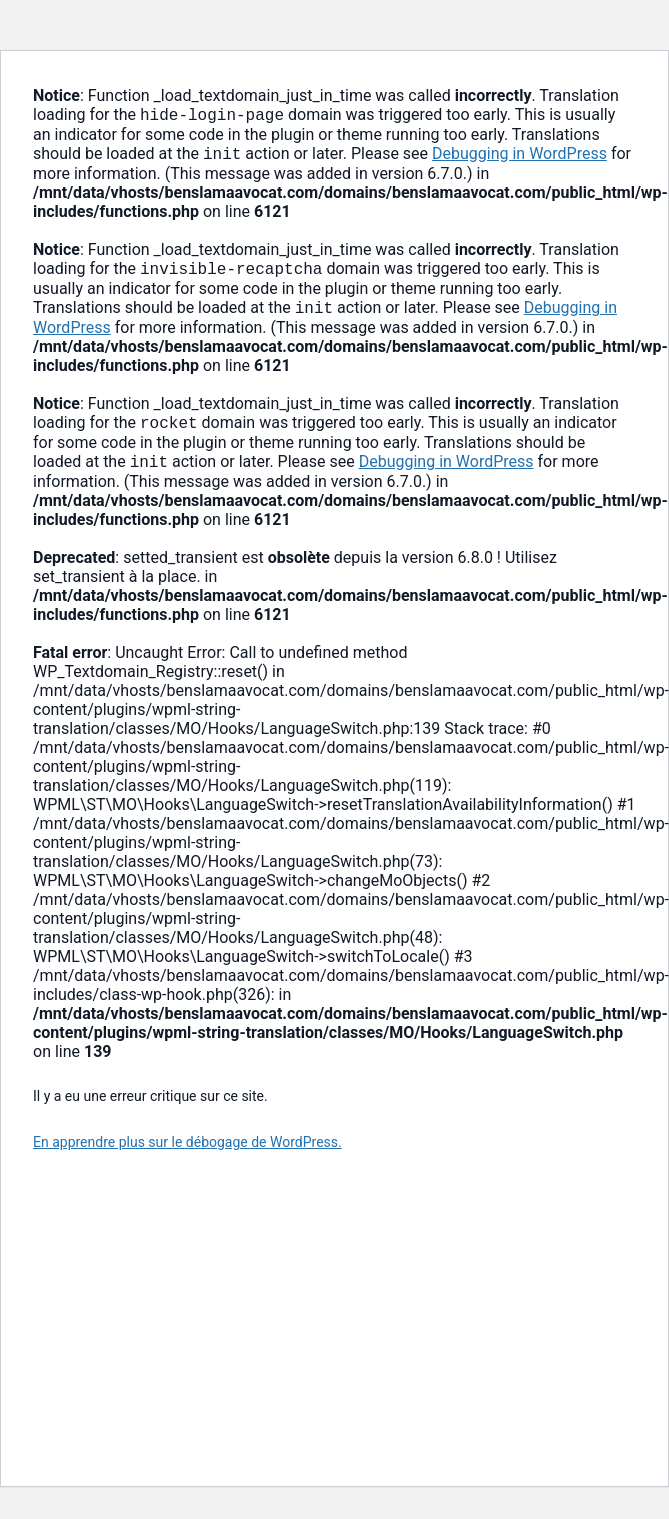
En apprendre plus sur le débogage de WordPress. (187, 1154)
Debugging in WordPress (519, 157)
